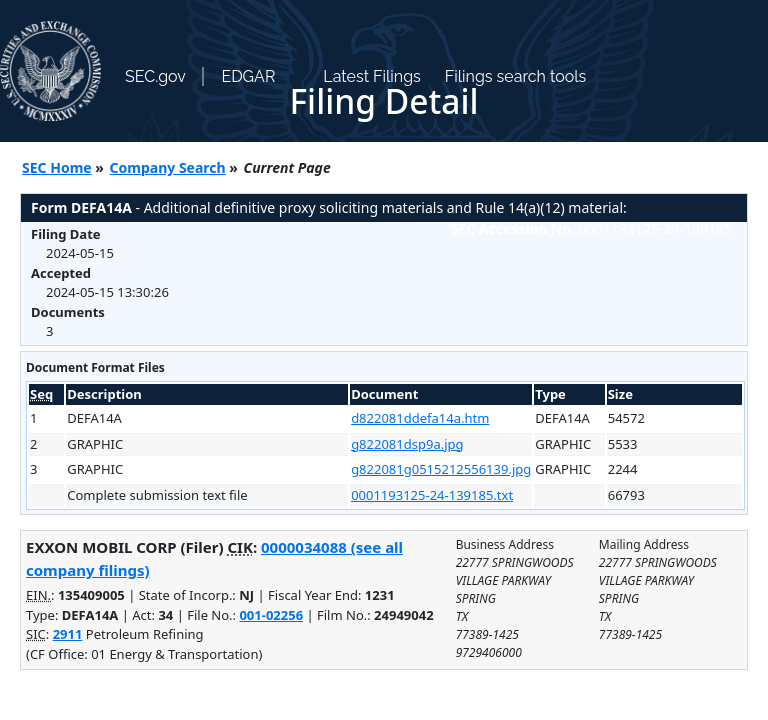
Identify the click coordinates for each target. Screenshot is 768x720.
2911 (68, 634)
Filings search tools (516, 76)
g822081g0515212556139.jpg (441, 469)
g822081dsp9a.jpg (407, 444)
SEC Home (57, 167)
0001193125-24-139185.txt (432, 495)
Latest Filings (371, 76)
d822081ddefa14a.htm (420, 418)
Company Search (168, 167)
